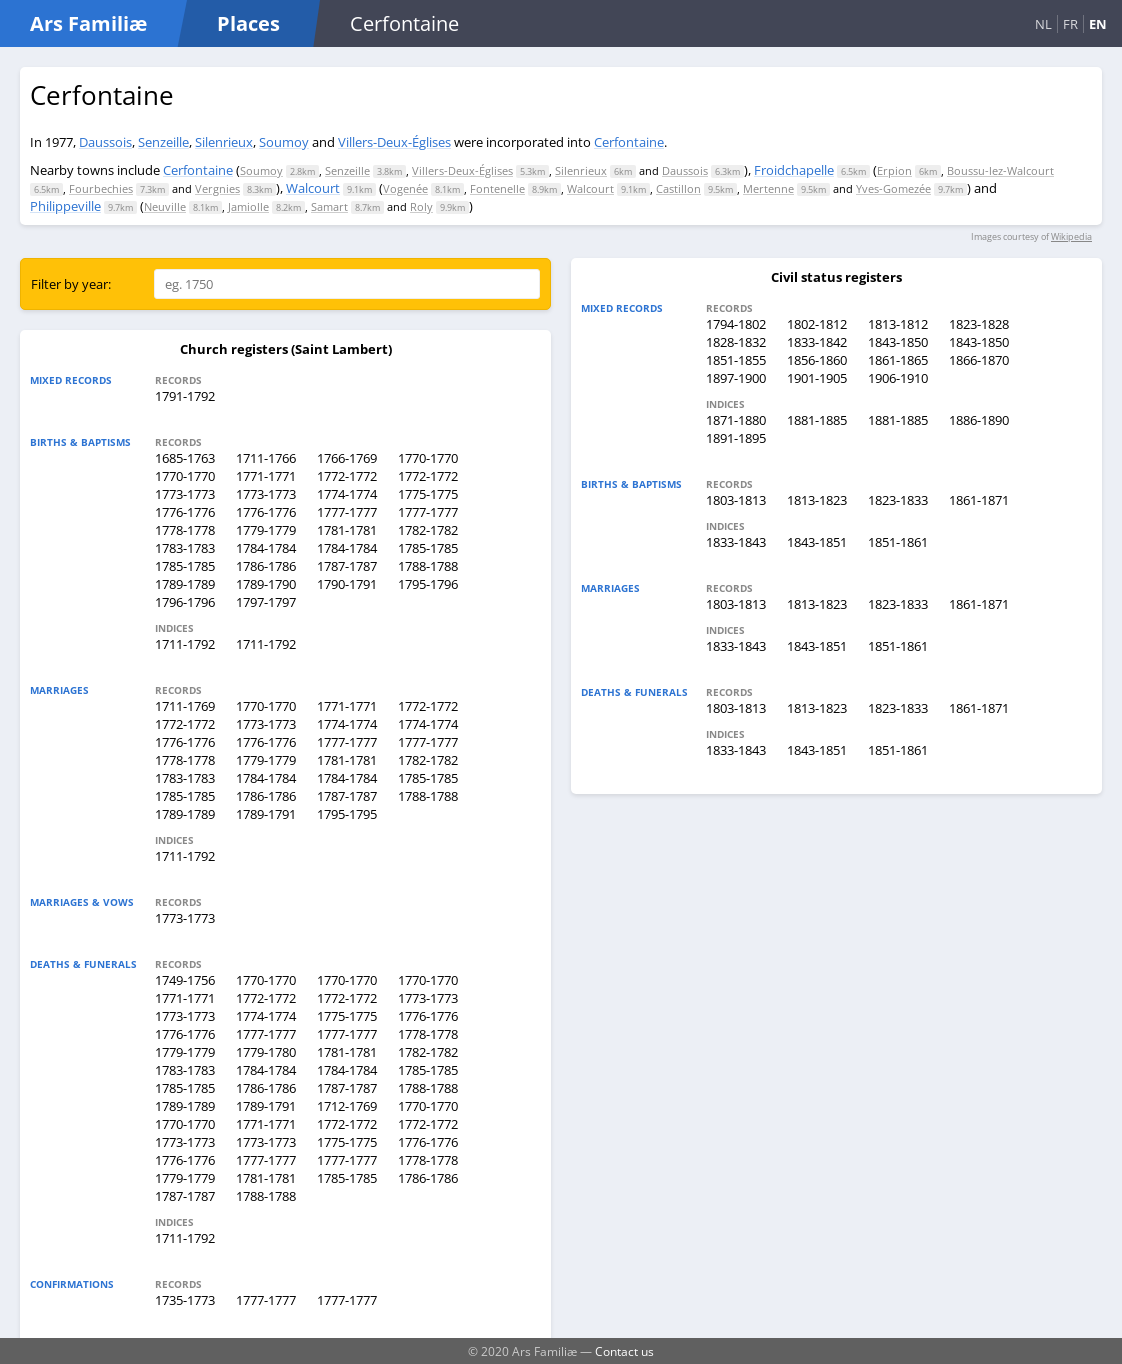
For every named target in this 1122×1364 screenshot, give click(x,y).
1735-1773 (185, 1300)
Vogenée (405, 188)
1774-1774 (347, 494)
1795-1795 (347, 814)
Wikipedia (1071, 236)
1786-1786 (266, 566)
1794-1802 (736, 324)
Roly (421, 206)
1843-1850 (898, 342)
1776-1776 (185, 512)
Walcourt (313, 188)
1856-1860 (817, 360)
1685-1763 (185, 458)
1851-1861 (898, 542)
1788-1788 (428, 566)
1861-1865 (898, 360)
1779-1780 (266, 1052)
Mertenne (768, 188)
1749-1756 (185, 980)
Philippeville (65, 206)
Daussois (105, 142)
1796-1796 (185, 602)
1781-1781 (347, 530)
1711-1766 (266, 458)
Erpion (894, 170)
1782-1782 (428, 530)
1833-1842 (817, 342)
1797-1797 (266, 602)
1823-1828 (979, 324)
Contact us (624, 1351)
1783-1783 (185, 548)
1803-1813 (736, 500)
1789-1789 (185, 584)
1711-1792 (185, 644)
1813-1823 (817, 500)
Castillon (678, 188)
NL (1043, 24)
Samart (329, 206)
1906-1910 (898, 378)
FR (1070, 24)
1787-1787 (347, 566)
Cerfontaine (629, 142)
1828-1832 (736, 342)
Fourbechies (101, 188)
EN (1098, 24)
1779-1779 (266, 530)
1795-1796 (428, 584)
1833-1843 (736, 542)
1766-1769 (347, 458)
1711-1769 (185, 706)
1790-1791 (347, 584)
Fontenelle (497, 188)
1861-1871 (979, 500)
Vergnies (217, 188)
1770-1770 (428, 458)
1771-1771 (266, 476)
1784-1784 (266, 548)
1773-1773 (185, 494)
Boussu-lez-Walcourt (1000, 170)
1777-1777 (347, 512)
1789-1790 (266, 584)
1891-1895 (736, 438)
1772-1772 (347, 476)
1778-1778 (185, 530)
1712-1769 (347, 1106)
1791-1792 (185, 396)
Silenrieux (224, 142)
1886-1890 (979, 420)
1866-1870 (979, 360)
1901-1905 (817, 378)
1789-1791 (266, 814)
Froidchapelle (794, 170)
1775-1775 (428, 494)
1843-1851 (817, 542)
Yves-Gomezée (893, 188)
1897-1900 (736, 378)
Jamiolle (248, 206)
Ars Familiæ (88, 23)
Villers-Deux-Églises (394, 142)
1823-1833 (898, 500)
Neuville (165, 206)
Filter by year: (71, 284)
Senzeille (163, 142)
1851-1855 (736, 360)
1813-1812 (898, 324)
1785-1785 (428, 548)
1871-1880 (736, 420)
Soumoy (284, 142)
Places (248, 23)
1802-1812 (817, 324)
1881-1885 (817, 420)
